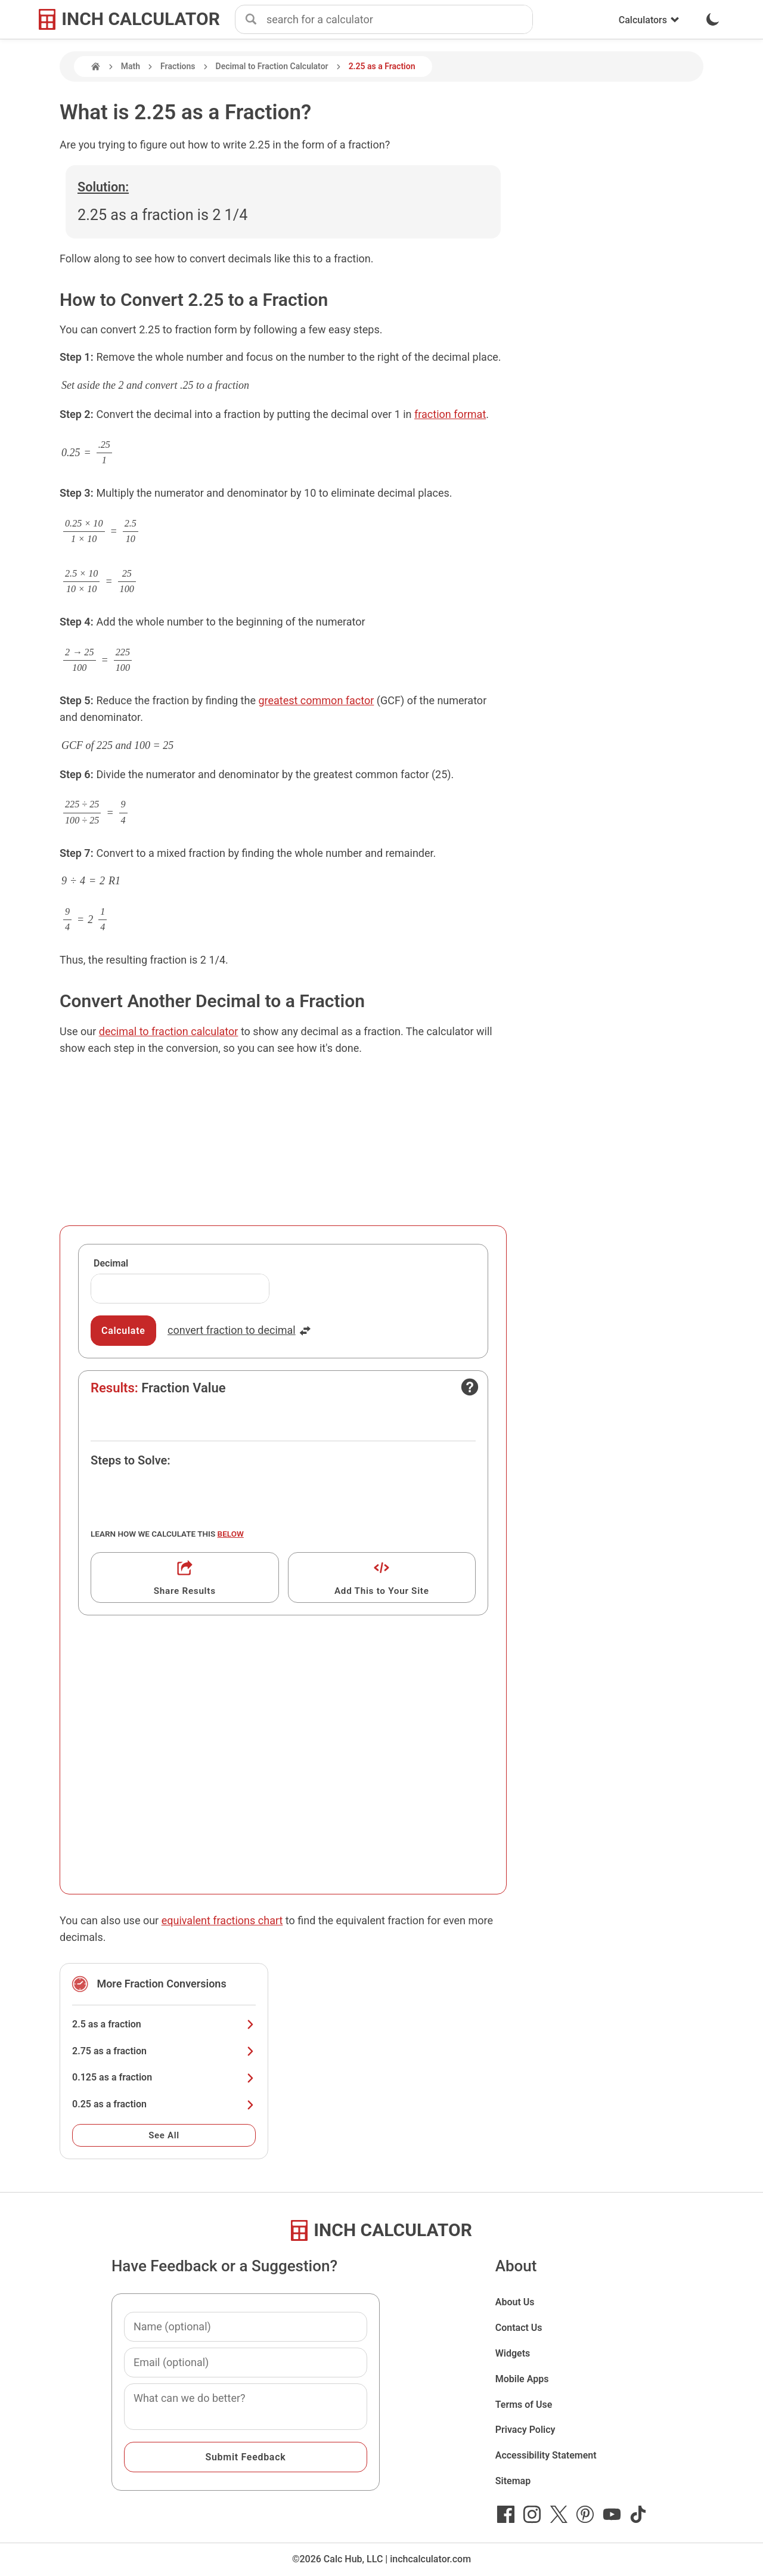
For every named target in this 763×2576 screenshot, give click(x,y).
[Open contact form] (470, 1387)
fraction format (450, 414)
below (231, 1533)
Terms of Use (524, 2404)
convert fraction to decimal (239, 1330)
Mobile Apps (522, 2379)
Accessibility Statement (546, 2455)
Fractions (177, 66)
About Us (515, 2302)
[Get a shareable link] (185, 1577)
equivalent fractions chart (222, 1920)
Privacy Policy (525, 2429)
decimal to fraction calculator (168, 1031)
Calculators (649, 20)
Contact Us (518, 2327)
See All (163, 2135)
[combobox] (399, 19)
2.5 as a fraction (164, 2024)
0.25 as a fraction (164, 2104)
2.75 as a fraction (164, 2051)
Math (130, 66)
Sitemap (513, 2481)
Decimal (111, 1263)
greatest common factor (316, 700)
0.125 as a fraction (164, 2077)
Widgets (513, 2353)
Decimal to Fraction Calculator (272, 66)
